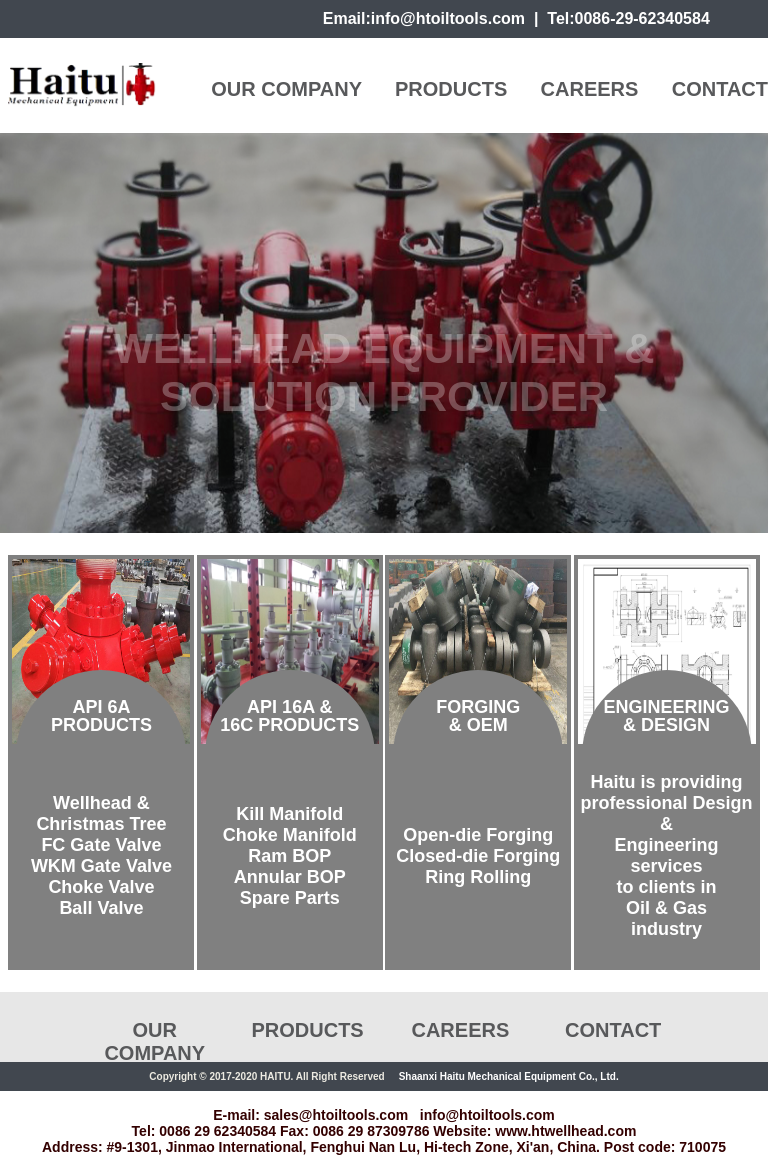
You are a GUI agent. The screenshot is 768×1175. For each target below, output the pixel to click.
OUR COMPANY (286, 89)
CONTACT (720, 89)
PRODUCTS (451, 89)
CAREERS (590, 89)
